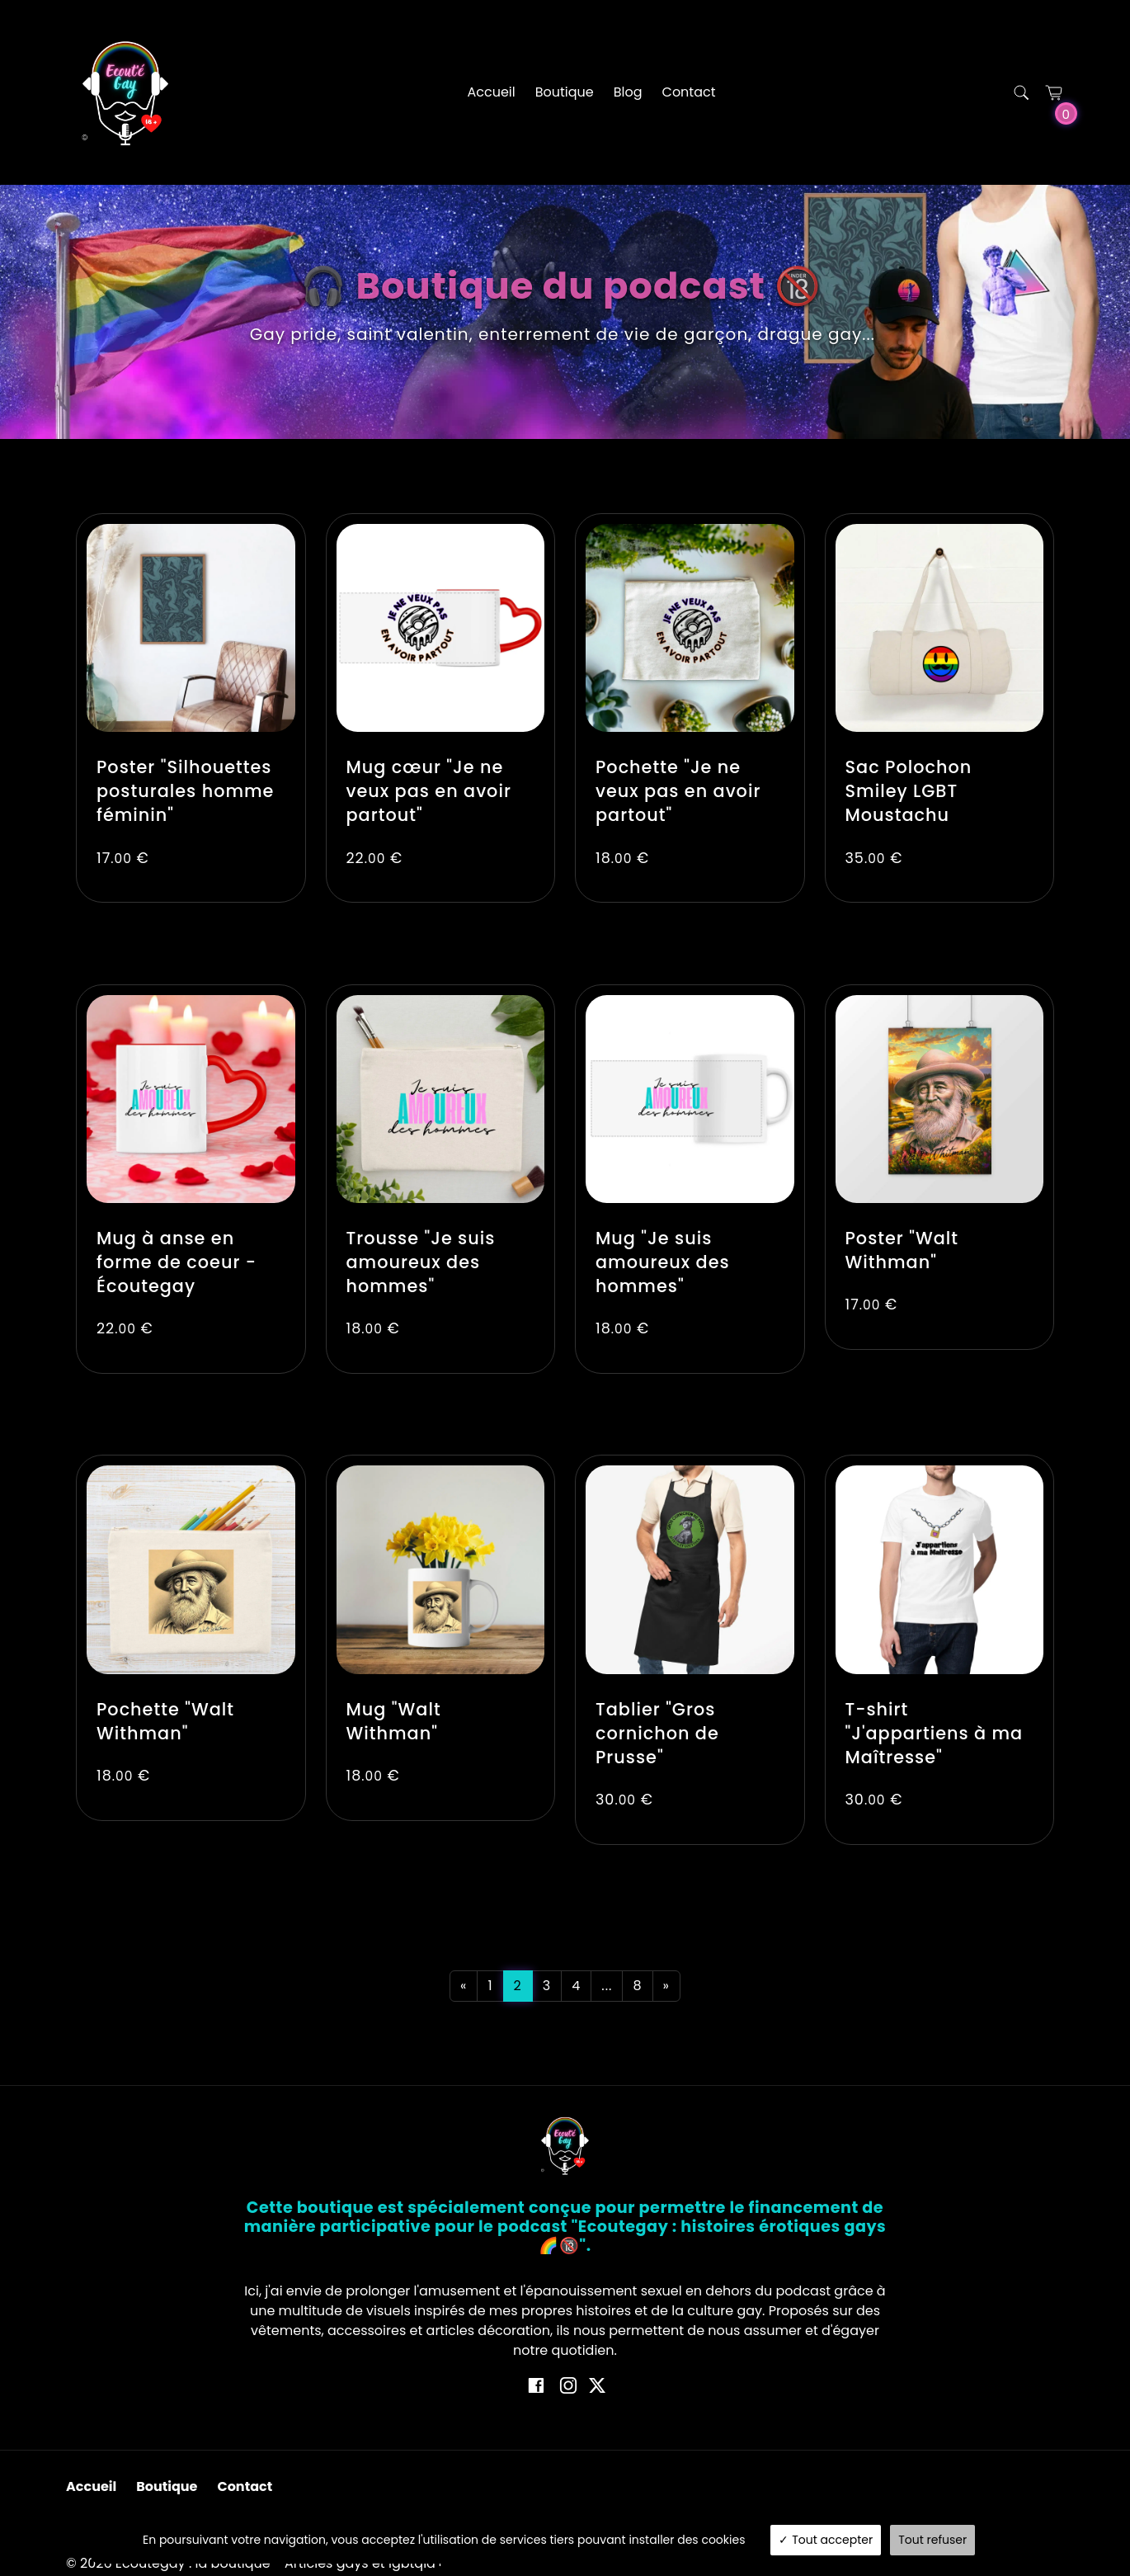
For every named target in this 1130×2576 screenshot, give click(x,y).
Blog (628, 92)
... (606, 1985)
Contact (689, 92)
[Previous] (464, 1986)
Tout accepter (826, 2539)
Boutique (564, 92)
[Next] (666, 1986)
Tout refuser (932, 2539)
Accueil (491, 92)
